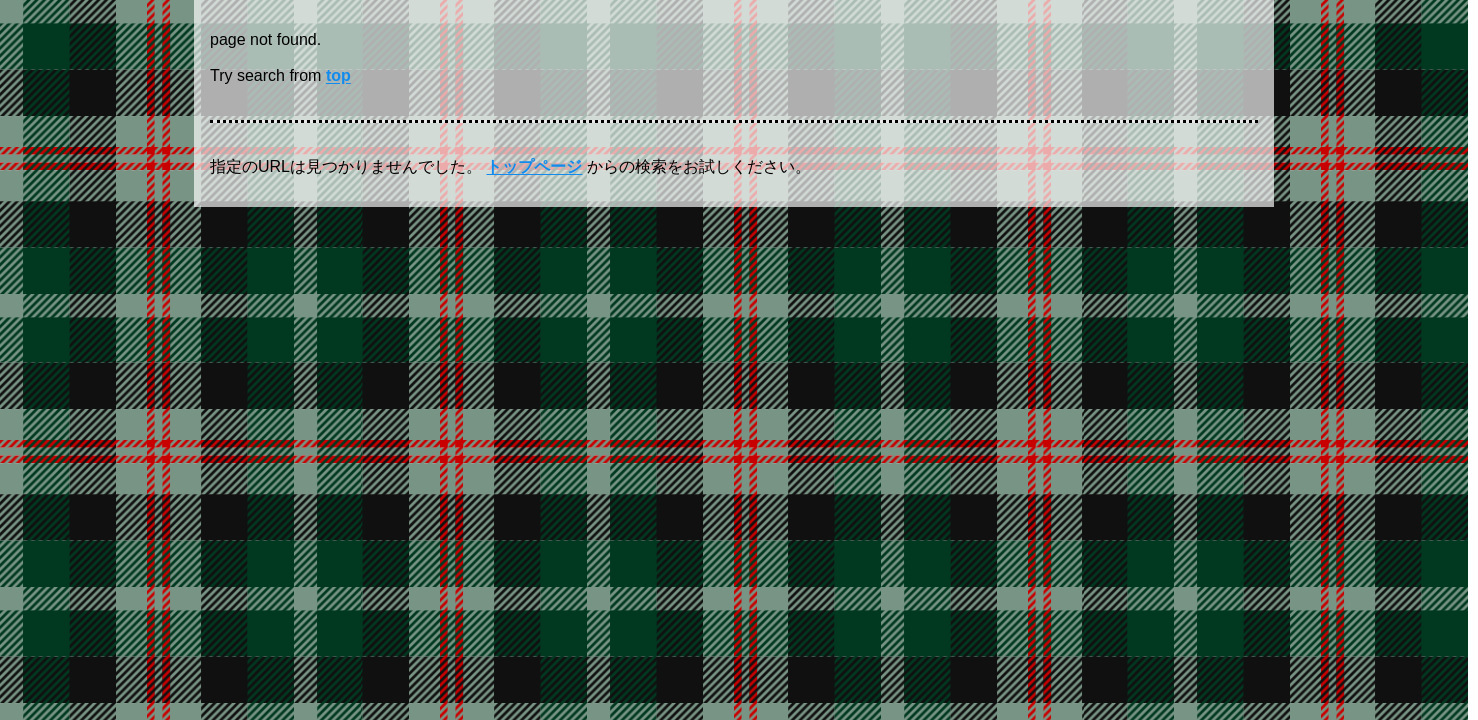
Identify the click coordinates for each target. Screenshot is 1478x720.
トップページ (534, 166)
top (338, 75)
